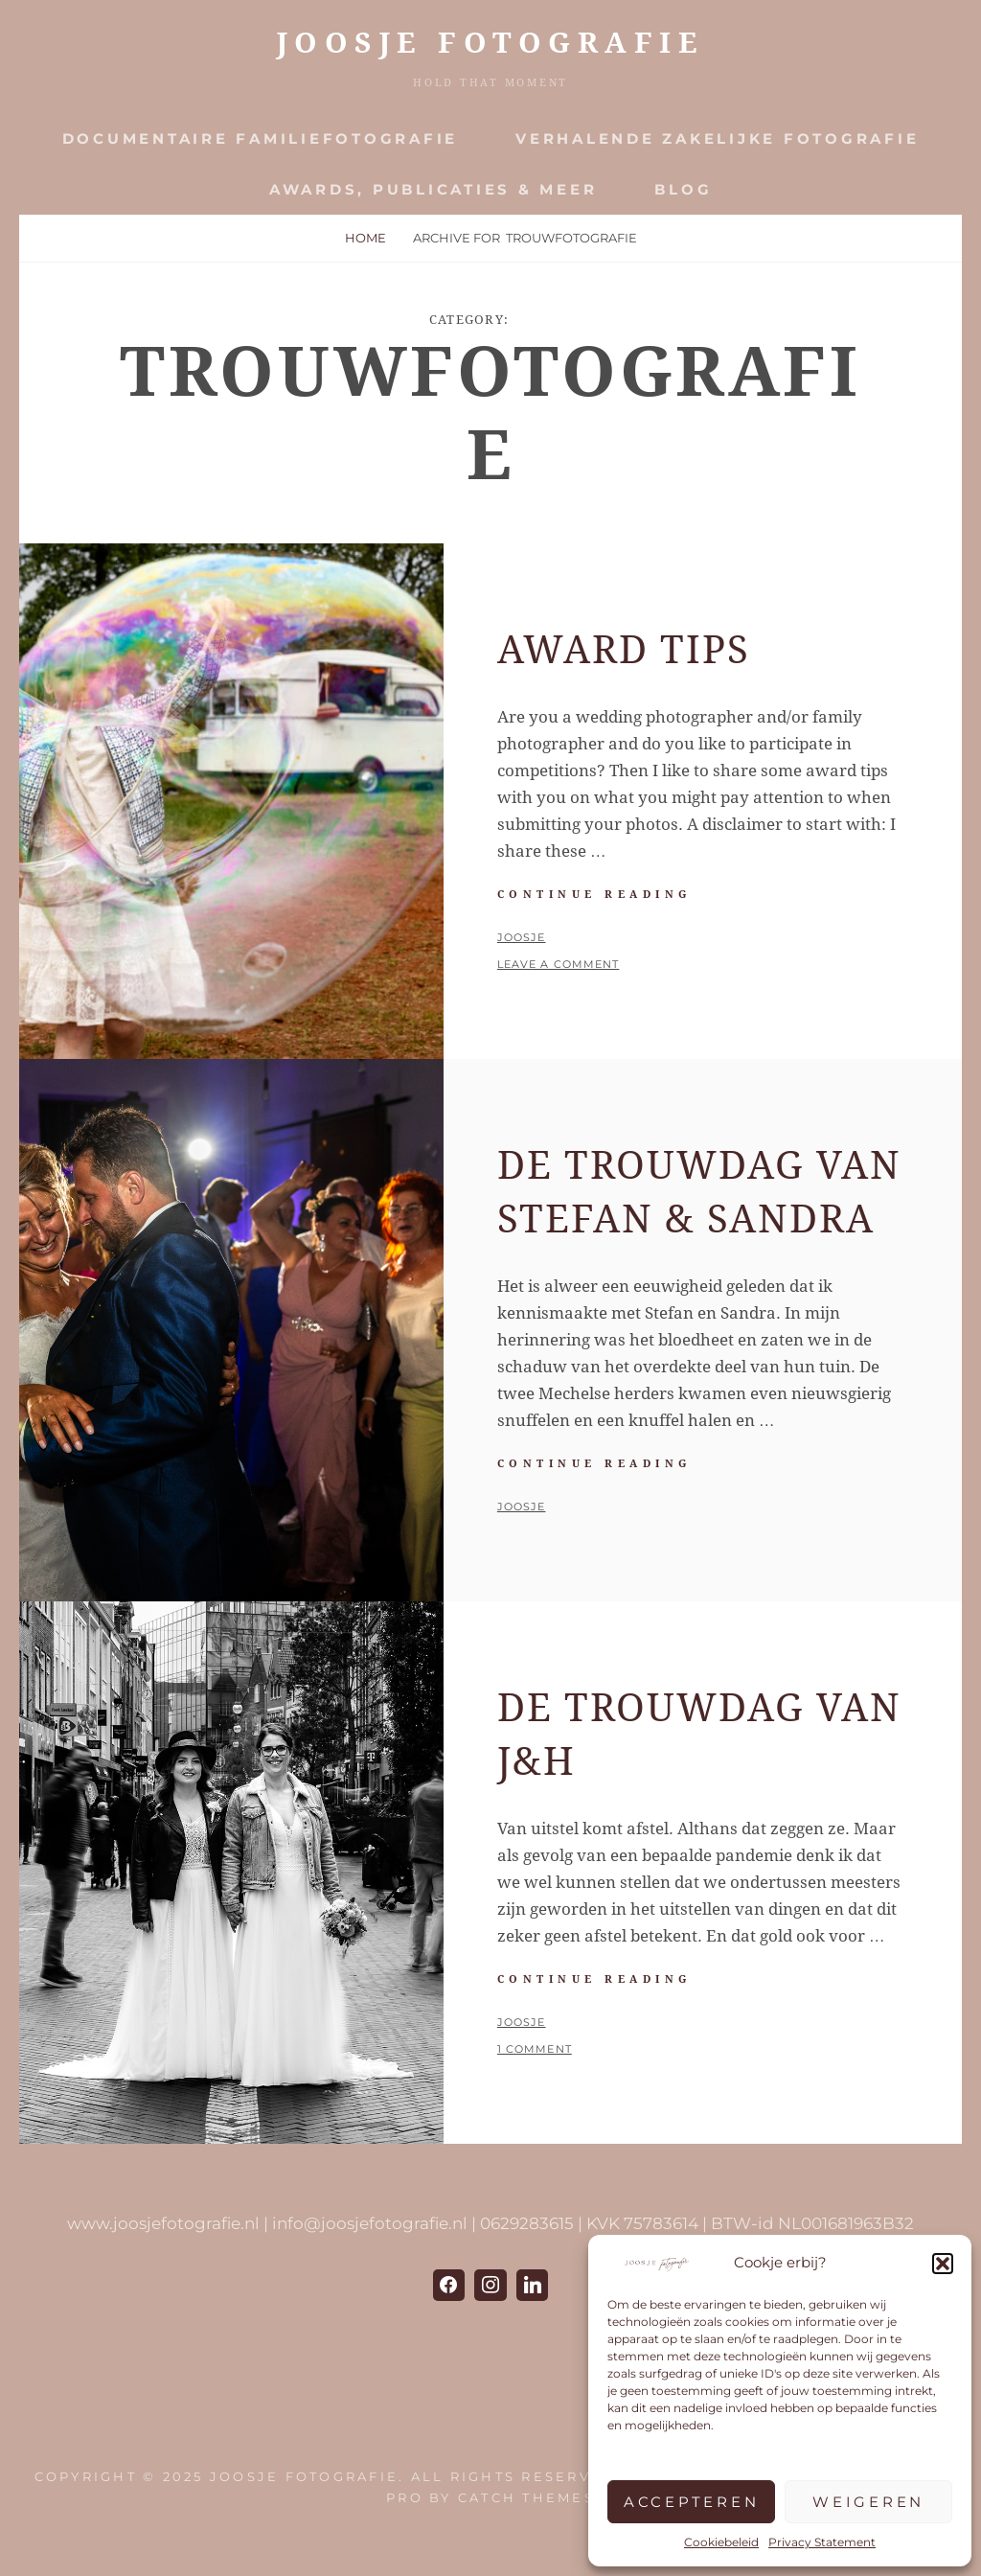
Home (365, 237)
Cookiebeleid (721, 2542)
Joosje (521, 937)
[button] (942, 2263)
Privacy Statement (822, 2542)
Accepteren (692, 2502)
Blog (683, 189)
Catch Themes (526, 2497)
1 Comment (534, 2049)
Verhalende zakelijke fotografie (717, 138)
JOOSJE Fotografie (491, 42)
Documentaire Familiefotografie (260, 138)
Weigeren (868, 2502)
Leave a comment (558, 964)
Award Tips (623, 650)
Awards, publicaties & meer (433, 189)
